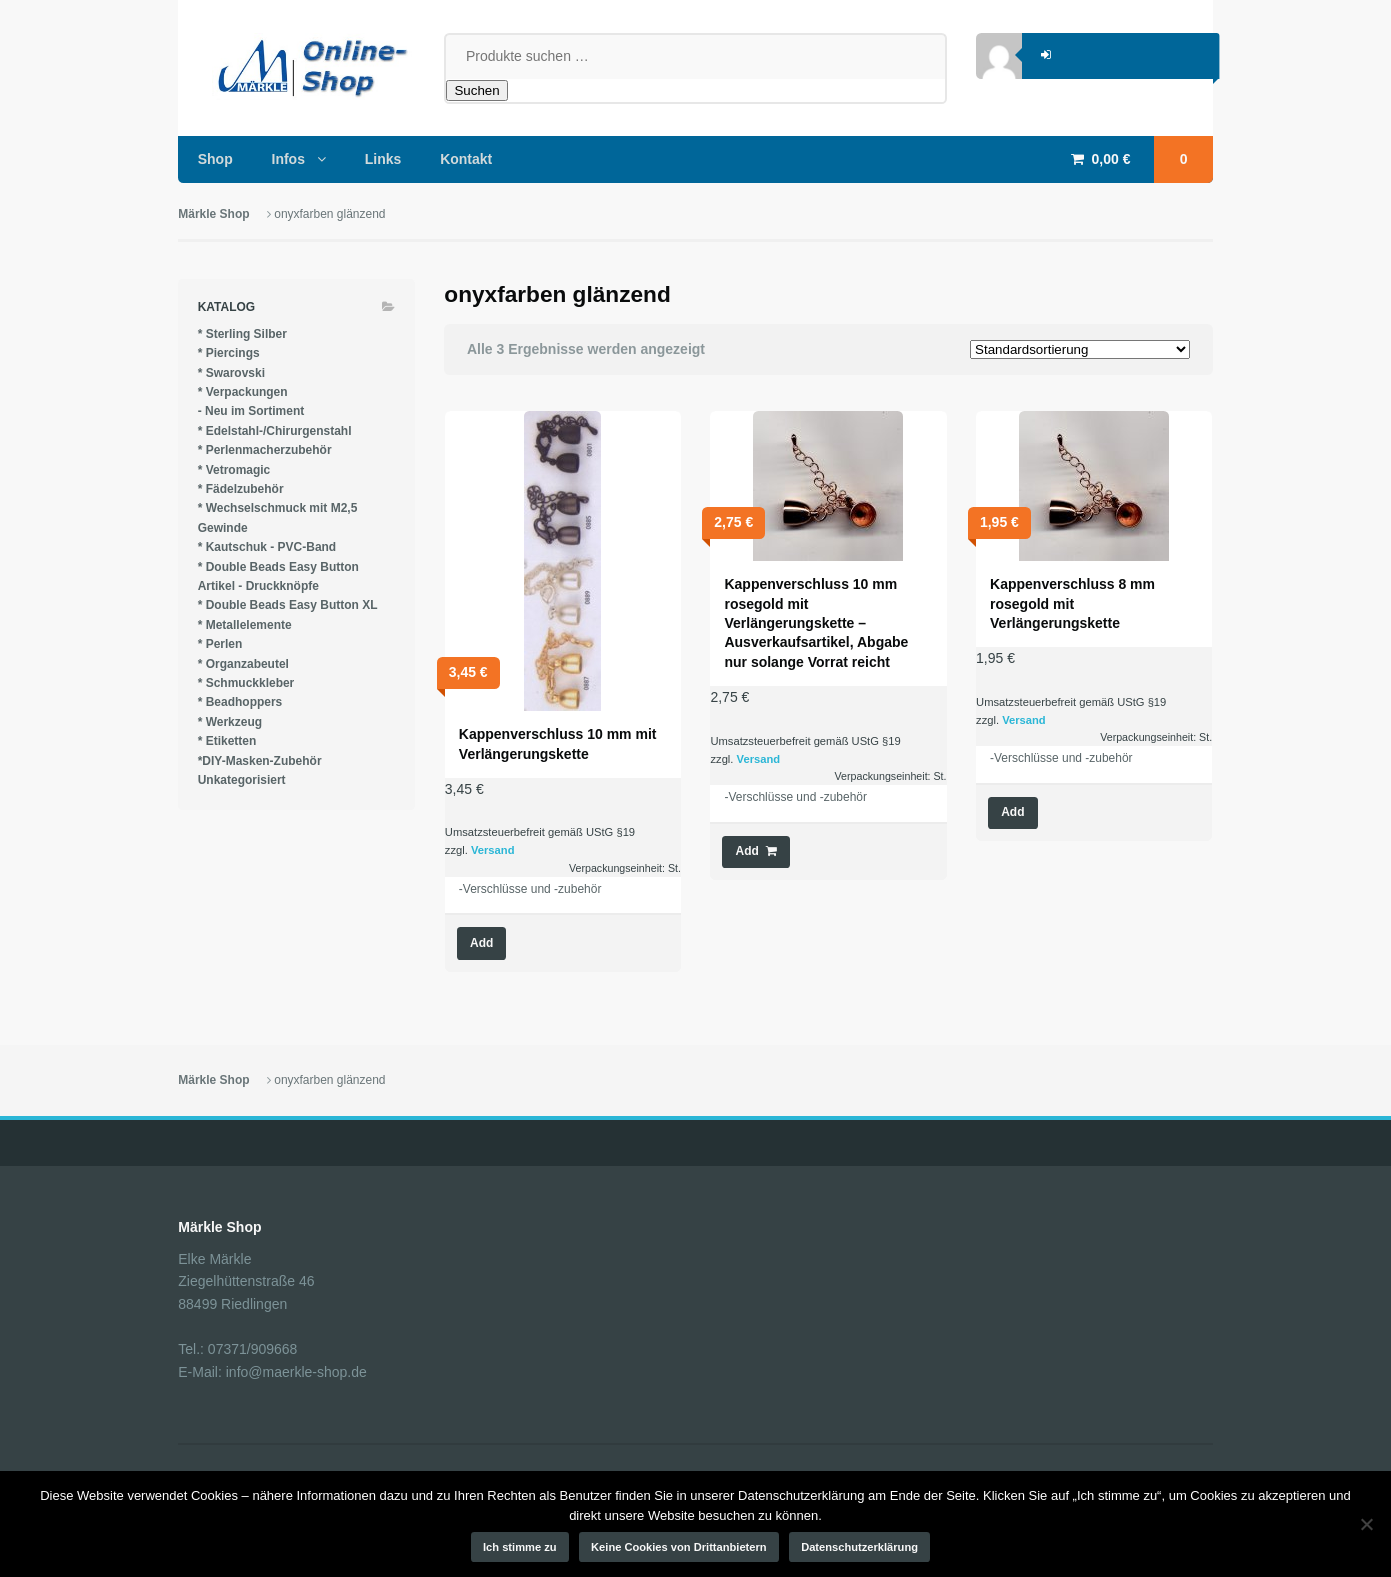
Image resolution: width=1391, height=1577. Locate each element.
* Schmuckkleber (246, 683)
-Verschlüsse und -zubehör (530, 889)
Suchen (476, 90)
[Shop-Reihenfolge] (1080, 349)
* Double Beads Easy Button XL (288, 605)
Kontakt (466, 159)
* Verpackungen (243, 392)
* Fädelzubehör (241, 489)
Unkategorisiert (242, 780)
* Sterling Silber (242, 334)
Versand (493, 850)
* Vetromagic (234, 470)
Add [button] (747, 851)
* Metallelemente (245, 625)
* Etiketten (227, 741)
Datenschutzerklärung (859, 1547)
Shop (215, 159)
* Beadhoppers (240, 702)
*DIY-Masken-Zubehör (260, 761)
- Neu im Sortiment (251, 411)
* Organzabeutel (243, 664)
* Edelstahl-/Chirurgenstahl (275, 431)
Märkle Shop (213, 214)
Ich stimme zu (520, 1547)
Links (383, 159)
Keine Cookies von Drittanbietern (679, 1547)
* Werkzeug (230, 722)
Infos (288, 159)
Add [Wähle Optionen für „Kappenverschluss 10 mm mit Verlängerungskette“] (481, 943)
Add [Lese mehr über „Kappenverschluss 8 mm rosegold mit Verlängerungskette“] (1012, 812)
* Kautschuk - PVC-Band (267, 547)
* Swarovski (231, 373)
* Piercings (229, 353)
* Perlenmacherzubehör (265, 450)
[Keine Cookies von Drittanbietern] (1366, 1524)
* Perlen (220, 644)
